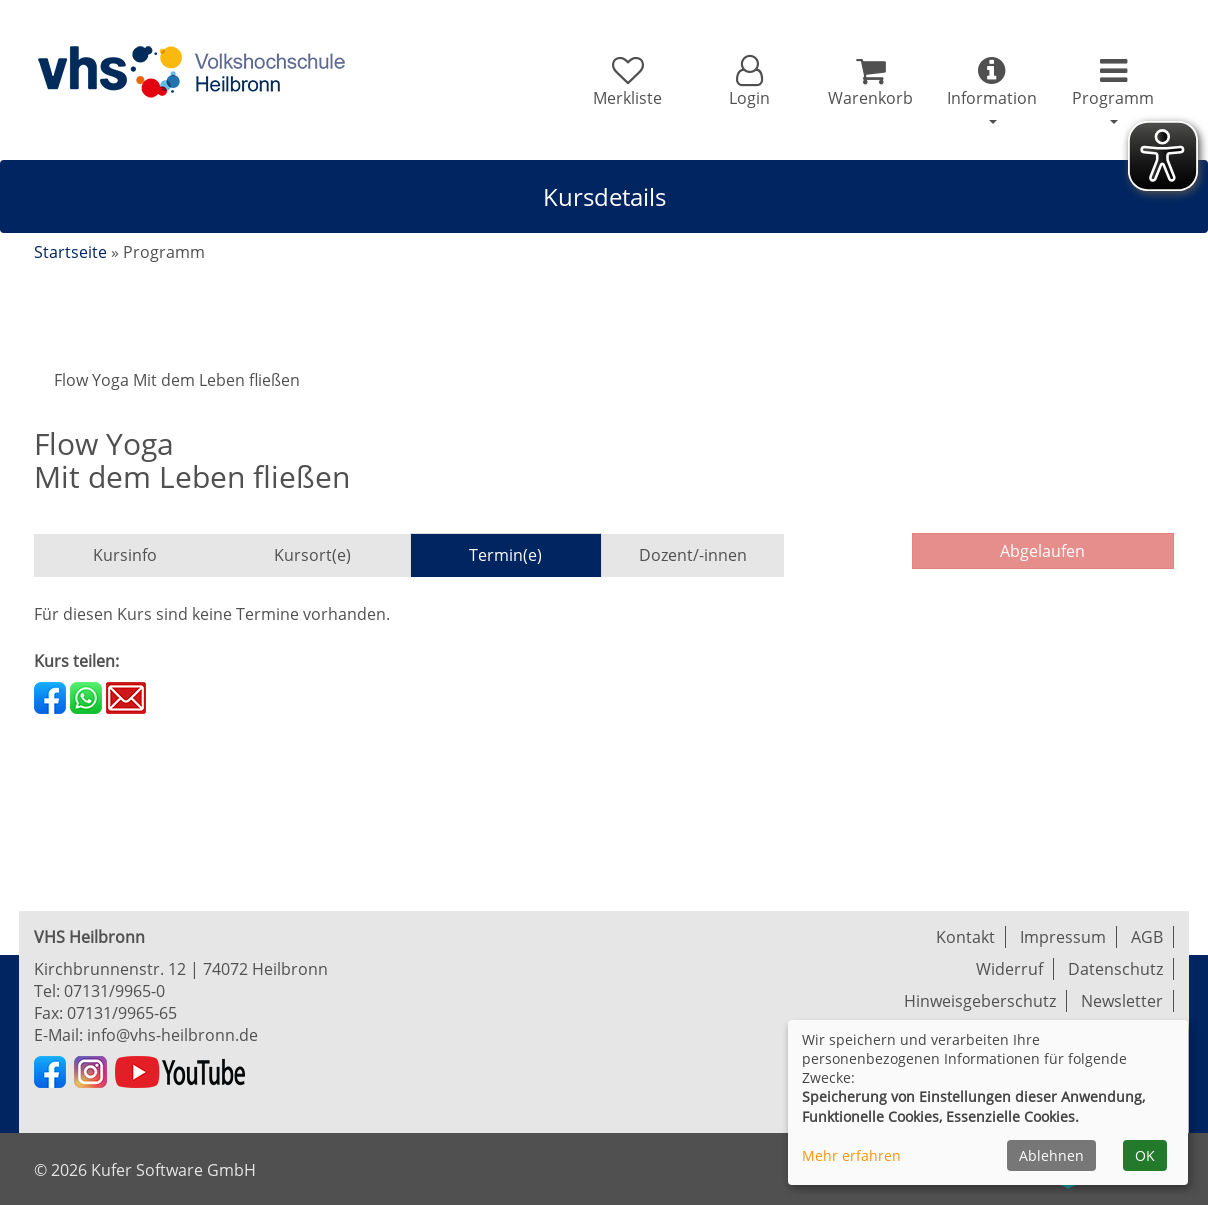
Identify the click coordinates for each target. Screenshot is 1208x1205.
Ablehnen (1051, 1155)
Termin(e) (505, 555)
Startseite (70, 252)
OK (1145, 1155)
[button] (748, 82)
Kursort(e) (312, 555)
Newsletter (1122, 1001)
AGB (1147, 937)
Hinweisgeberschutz (980, 1001)
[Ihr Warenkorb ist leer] (870, 82)
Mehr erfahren (851, 1155)
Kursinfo (125, 555)
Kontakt (965, 937)
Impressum (1063, 937)
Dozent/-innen (693, 555)
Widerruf (1009, 969)
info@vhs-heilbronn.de (172, 1035)
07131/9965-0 (114, 991)
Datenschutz (1115, 969)
